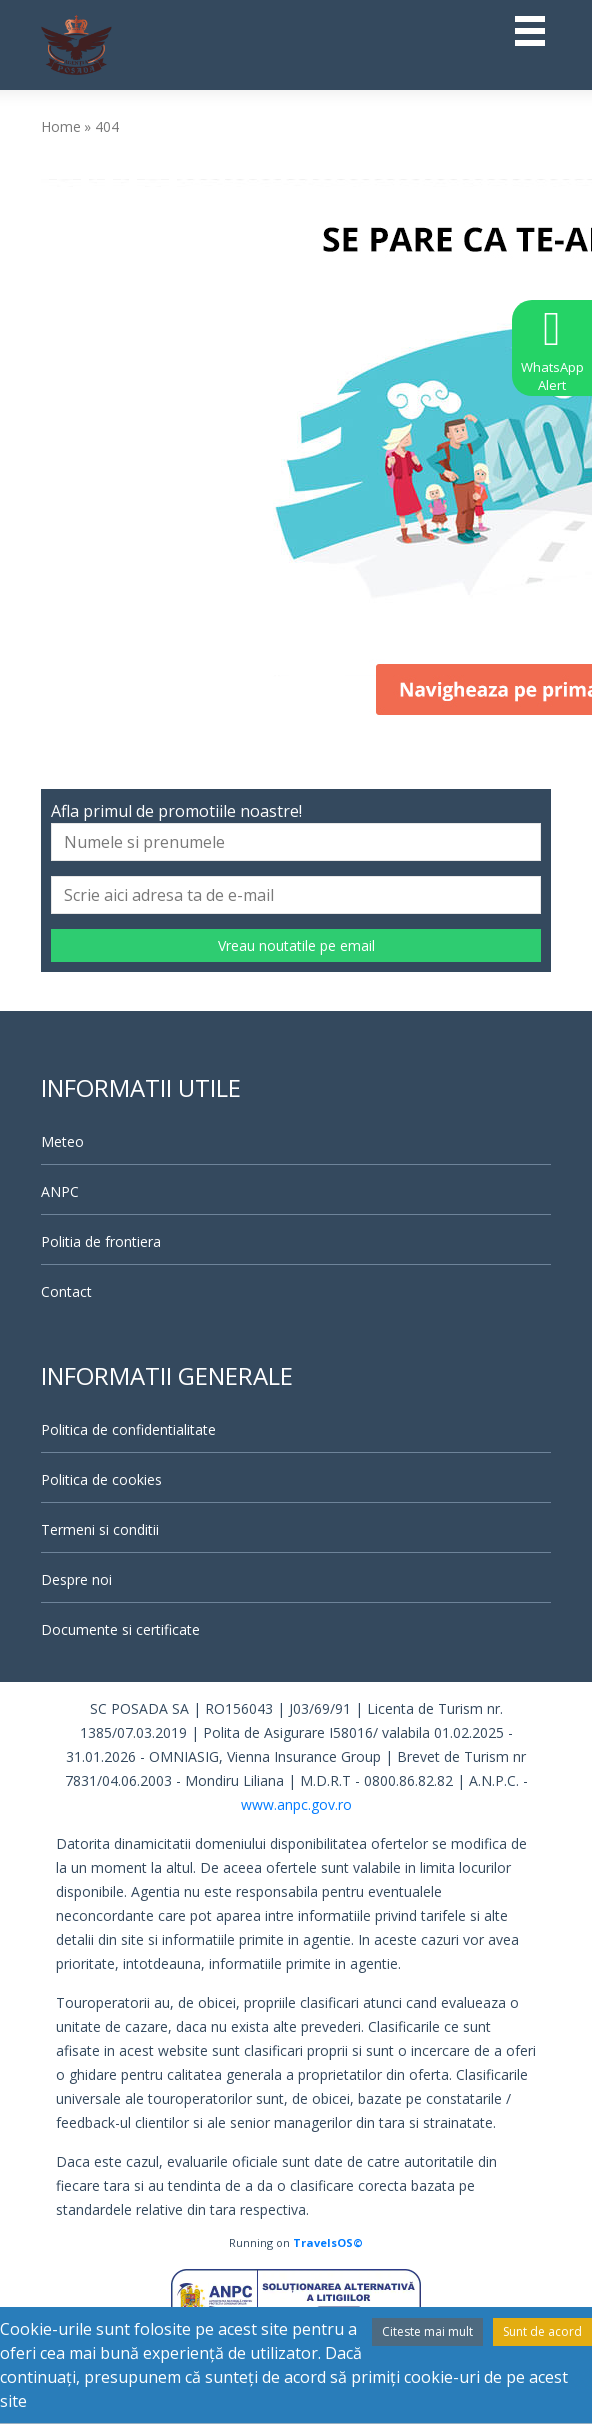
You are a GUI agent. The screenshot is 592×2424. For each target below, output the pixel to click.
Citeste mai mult (427, 2331)
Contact (66, 1291)
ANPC (60, 1191)
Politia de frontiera (101, 1241)
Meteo (62, 1141)
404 (107, 126)
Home (61, 126)
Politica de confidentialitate (128, 1429)
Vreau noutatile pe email (296, 945)
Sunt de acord (542, 2331)
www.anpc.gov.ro (296, 1804)
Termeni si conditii (100, 1529)
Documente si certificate (120, 1629)
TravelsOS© (328, 2242)
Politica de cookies (101, 1479)
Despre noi (76, 1579)
